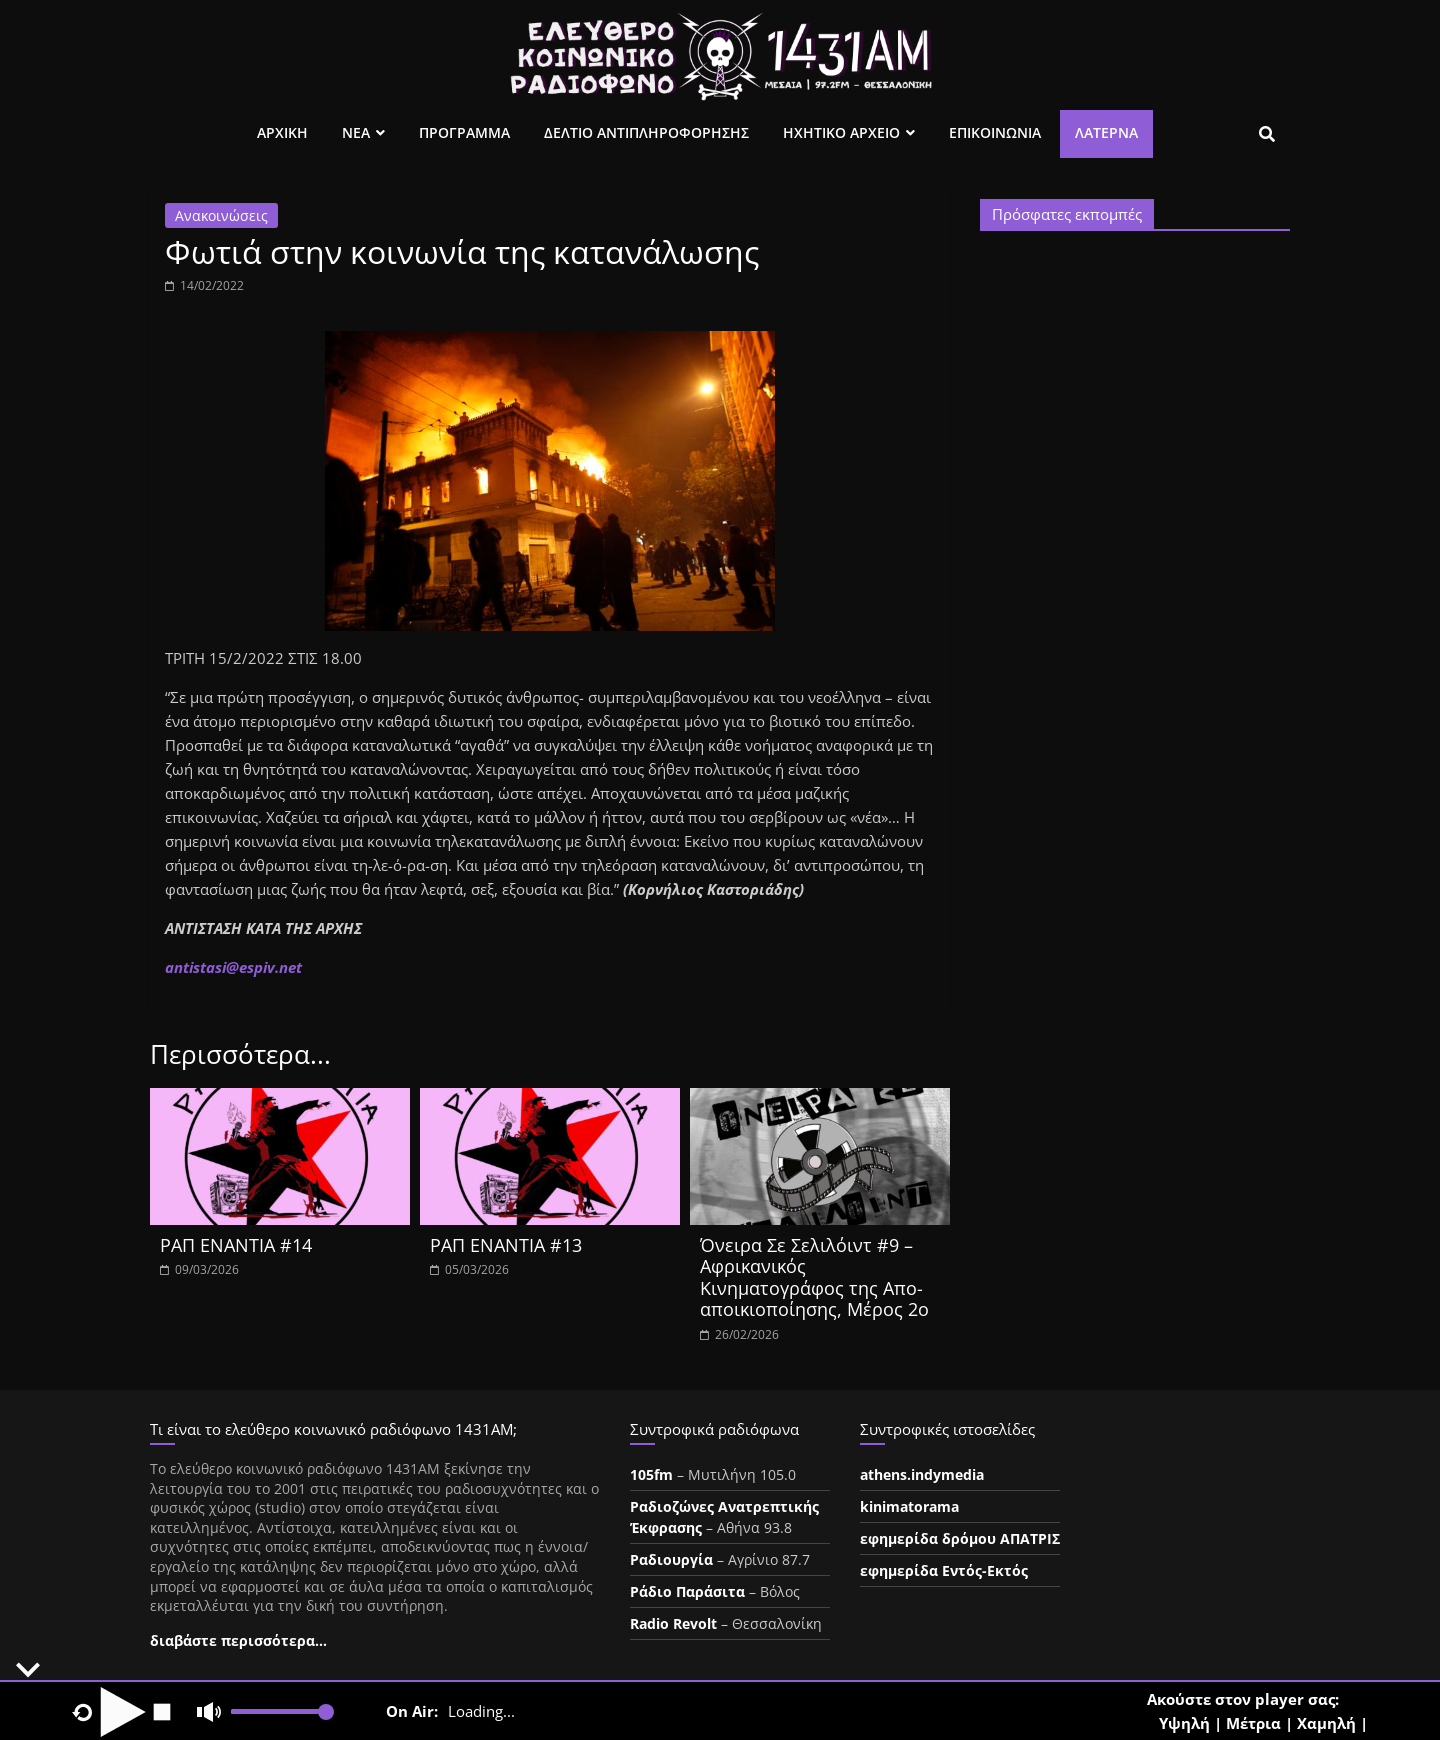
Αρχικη (282, 132)
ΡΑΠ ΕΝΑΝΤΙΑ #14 (236, 1245)
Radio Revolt (673, 1623)
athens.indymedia (922, 1474)
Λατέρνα (1106, 132)
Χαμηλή (1326, 1723)
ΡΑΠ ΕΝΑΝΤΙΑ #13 (506, 1245)
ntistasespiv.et (233, 967)
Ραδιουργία (671, 1559)
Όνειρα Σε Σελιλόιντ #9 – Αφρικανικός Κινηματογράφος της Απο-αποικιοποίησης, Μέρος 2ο (814, 1277)
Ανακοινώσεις (221, 215)
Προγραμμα (464, 132)
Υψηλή (1184, 1723)
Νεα (356, 132)
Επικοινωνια (995, 132)
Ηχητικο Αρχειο (841, 132)
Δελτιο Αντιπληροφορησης (646, 132)
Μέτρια (1253, 1723)
